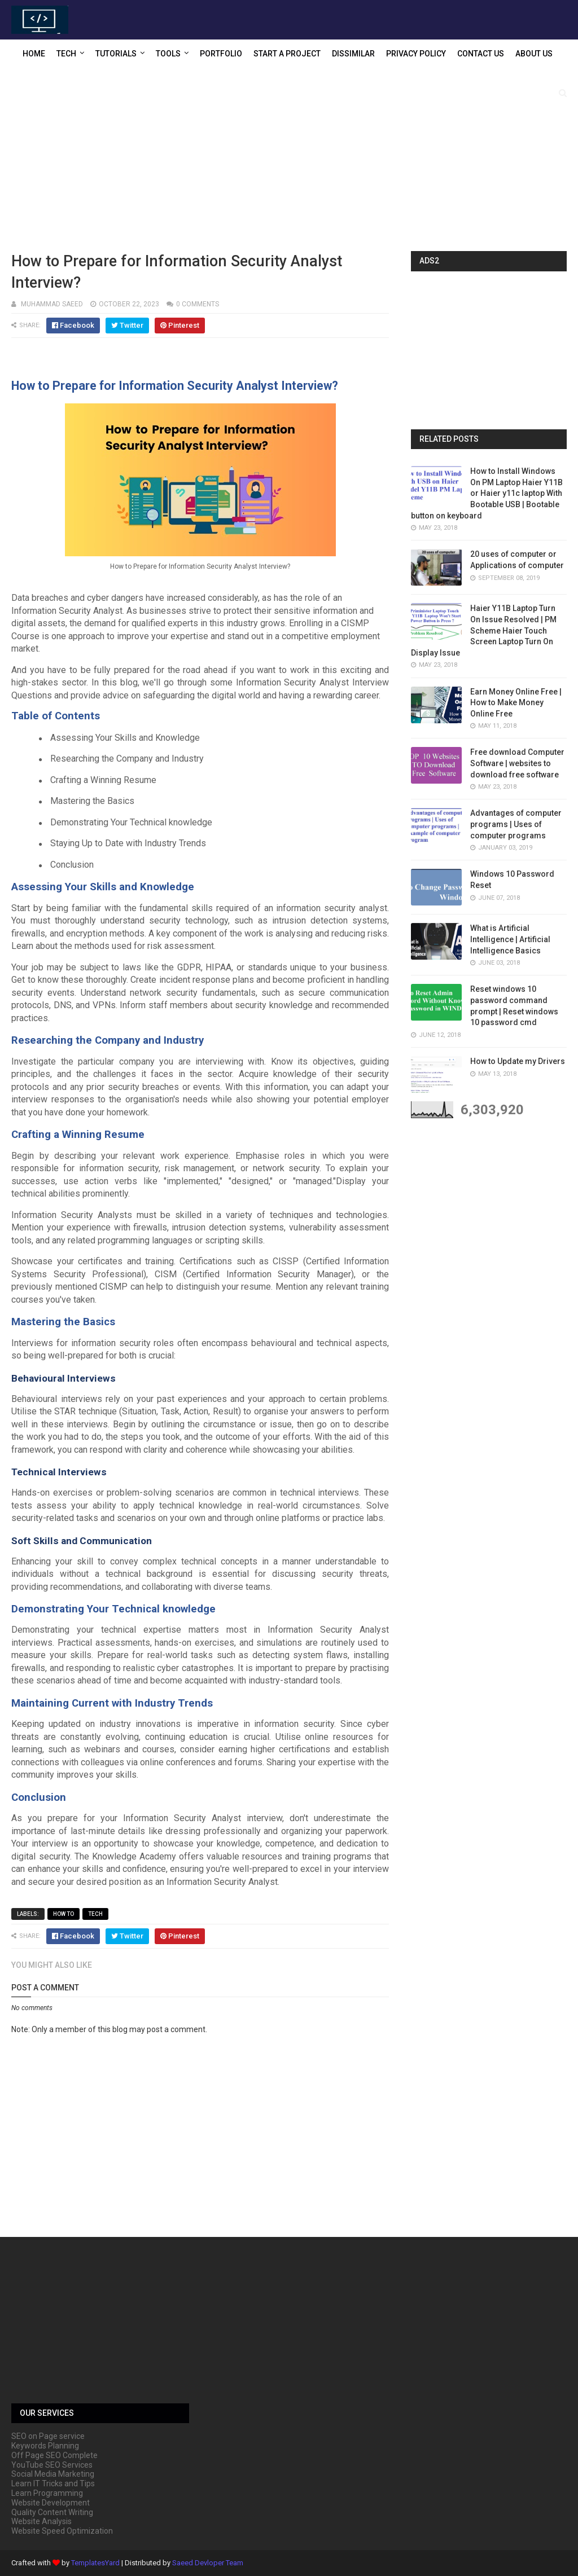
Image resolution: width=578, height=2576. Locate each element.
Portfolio (221, 53)
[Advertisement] (288, 161)
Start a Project (287, 53)
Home (34, 53)
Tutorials (116, 53)
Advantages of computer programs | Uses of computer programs (516, 823)
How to (63, 1914)
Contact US (480, 53)
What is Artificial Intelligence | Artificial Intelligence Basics (510, 939)
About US (534, 53)
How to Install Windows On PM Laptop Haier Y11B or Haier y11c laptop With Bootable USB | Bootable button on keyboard (487, 493)
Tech (66, 53)
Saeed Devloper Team (207, 2563)
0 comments (197, 304)
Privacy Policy (416, 53)
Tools (168, 53)
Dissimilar (353, 53)
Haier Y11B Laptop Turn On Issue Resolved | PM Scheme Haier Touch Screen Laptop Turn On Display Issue (484, 630)
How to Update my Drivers (517, 1061)
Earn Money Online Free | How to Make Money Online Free (516, 702)
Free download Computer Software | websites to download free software (517, 763)
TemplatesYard (95, 2563)
